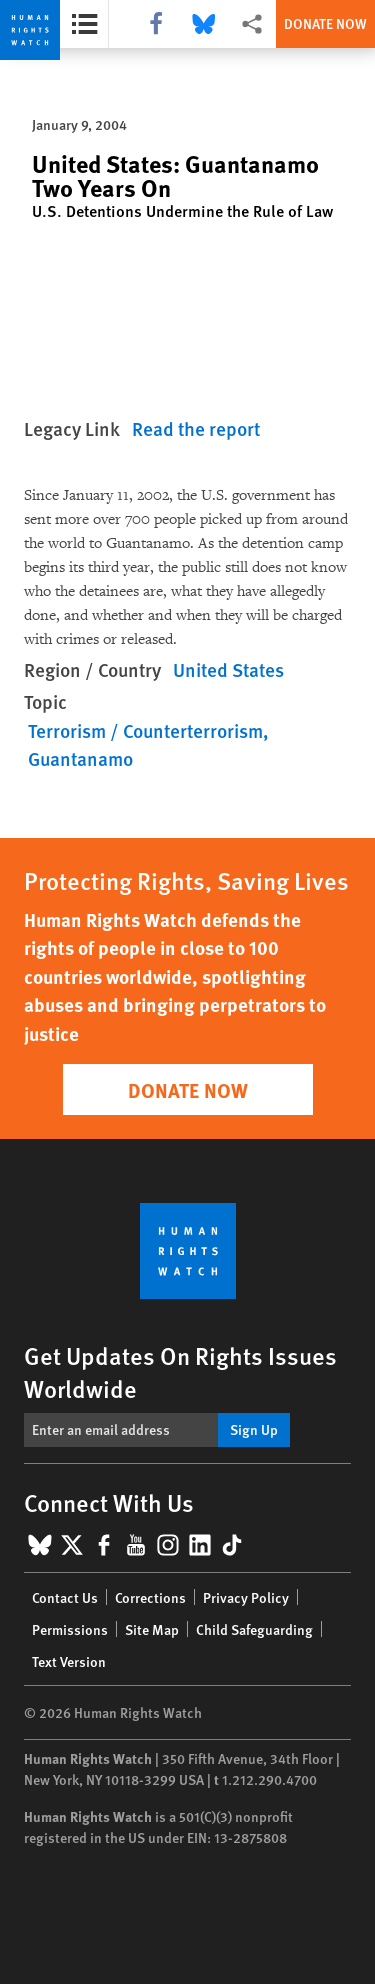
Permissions (70, 1629)
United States (228, 669)
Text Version (69, 1661)
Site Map (152, 1629)
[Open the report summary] (84, 24)
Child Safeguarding (254, 1629)
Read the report (196, 428)
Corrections (150, 1597)
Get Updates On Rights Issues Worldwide (180, 1371)
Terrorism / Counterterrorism (145, 730)
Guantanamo (80, 758)
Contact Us (65, 1597)
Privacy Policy (246, 1597)
